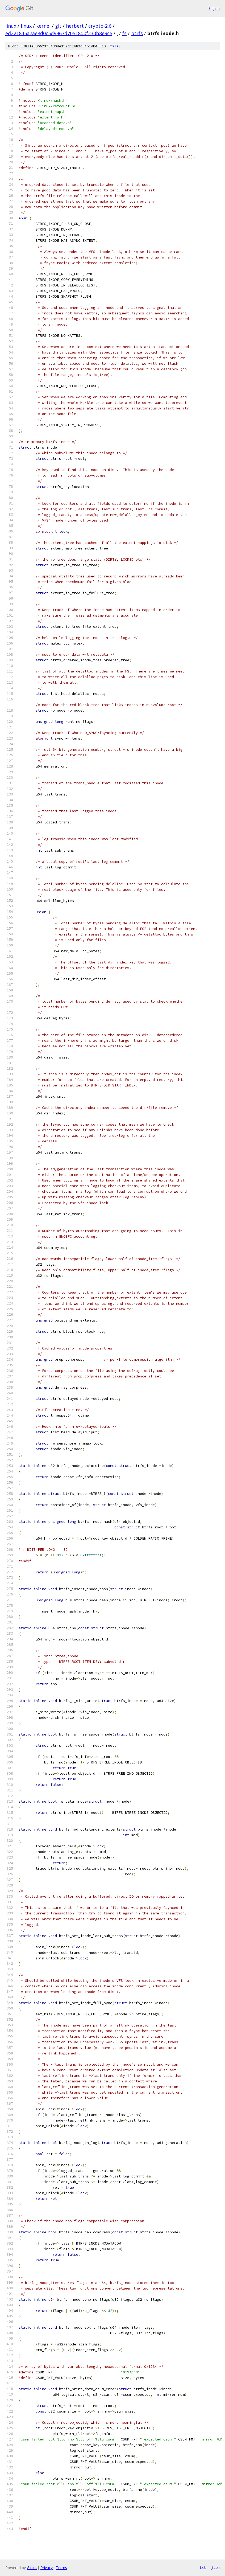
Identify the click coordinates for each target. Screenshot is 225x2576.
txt (202, 2567)
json (215, 2567)
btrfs (137, 33)
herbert (75, 26)
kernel (43, 26)
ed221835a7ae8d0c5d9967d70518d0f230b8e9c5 (58, 33)
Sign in (214, 8)
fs (124, 33)
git (58, 26)
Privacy (46, 2567)
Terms (61, 2567)
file (114, 46)
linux (10, 26)
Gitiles (32, 2567)
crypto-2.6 (99, 26)
